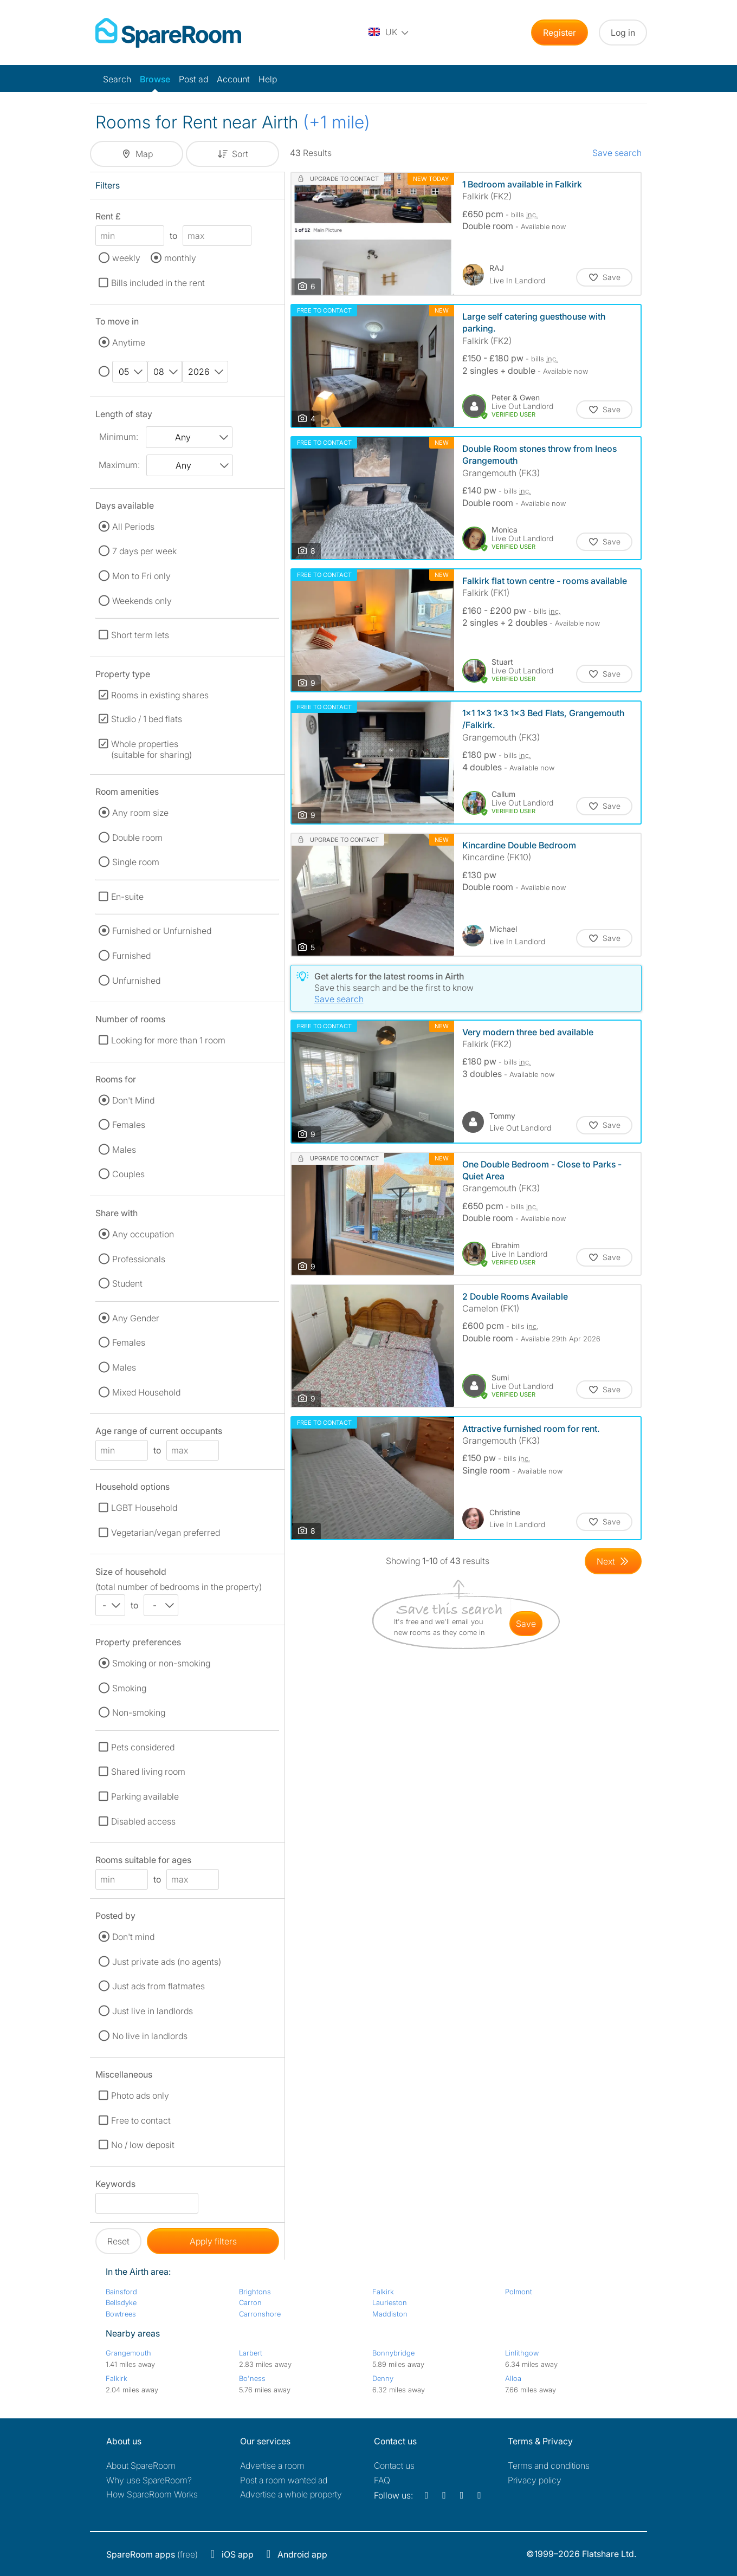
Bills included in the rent (158, 282)
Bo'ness (252, 2378)
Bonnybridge (393, 2352)
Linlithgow (522, 2352)
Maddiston (390, 2313)
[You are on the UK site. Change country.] (389, 32)
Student (127, 1283)
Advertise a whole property (291, 2494)
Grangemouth (128, 2352)
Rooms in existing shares (160, 695)
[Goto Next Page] (613, 1561)
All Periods (133, 526)
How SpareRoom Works (152, 2494)
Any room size (140, 812)
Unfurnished (136, 980)
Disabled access (143, 1821)
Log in (623, 32)
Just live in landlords (152, 2011)
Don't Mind (133, 1100)
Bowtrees (121, 2313)
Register (559, 32)
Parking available (145, 1796)
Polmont (518, 2291)
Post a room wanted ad (283, 2480)
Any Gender (135, 1318)
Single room (135, 861)
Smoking (129, 1688)
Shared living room (148, 1771)
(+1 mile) (336, 122)
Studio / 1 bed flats (146, 718)
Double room (137, 837)
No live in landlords (150, 2035)
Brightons (255, 2291)
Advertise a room (272, 2465)
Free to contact (141, 2120)
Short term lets (140, 635)
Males (124, 1149)
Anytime (128, 342)
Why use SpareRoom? (149, 2480)
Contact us (394, 2465)
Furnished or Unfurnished (161, 930)
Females (128, 1124)
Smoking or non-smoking (161, 1663)
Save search (617, 152)
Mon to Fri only (141, 575)
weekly (126, 257)
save (526, 1623)
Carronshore (260, 2313)
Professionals (138, 1259)
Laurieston (389, 2302)
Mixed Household (146, 1392)
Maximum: (119, 464)
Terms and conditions (549, 2465)
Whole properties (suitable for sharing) (151, 749)
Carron (250, 2302)
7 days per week (144, 551)
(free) (152, 2554)
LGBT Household (144, 1507)
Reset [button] (118, 2241)
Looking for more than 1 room (168, 1040)
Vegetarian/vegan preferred (165, 1532)
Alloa (513, 2378)
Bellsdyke (121, 2302)
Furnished (131, 955)
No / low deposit (142, 2144)
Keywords (115, 2185)
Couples (128, 1174)
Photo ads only (140, 2095)
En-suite (127, 896)
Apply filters (213, 2241)
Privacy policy (534, 2480)
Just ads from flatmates (158, 1986)
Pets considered (142, 1747)
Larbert (250, 2352)
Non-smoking (138, 1712)
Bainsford (121, 2291)
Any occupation (143, 1234)
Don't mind (133, 1936)
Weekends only (142, 600)
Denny (382, 2378)
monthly (180, 257)
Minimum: (118, 436)
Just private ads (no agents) (166, 1961)
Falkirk (383, 2291)
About (141, 2465)
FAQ (382, 2480)
